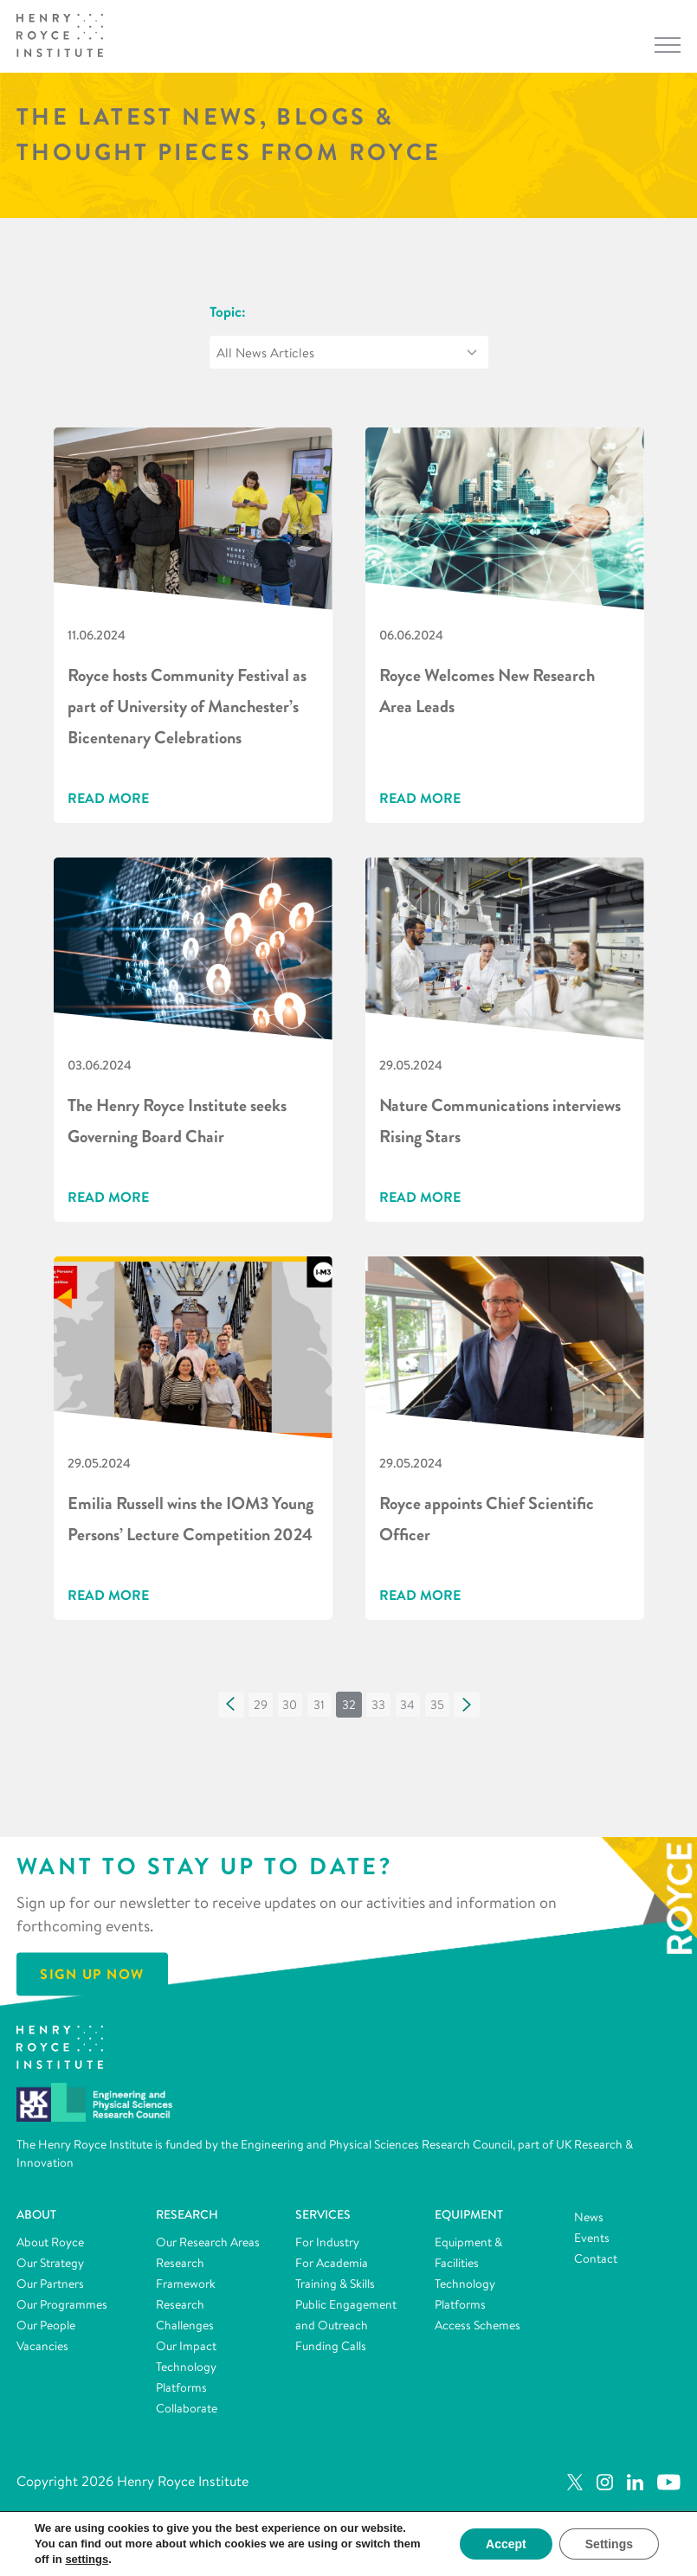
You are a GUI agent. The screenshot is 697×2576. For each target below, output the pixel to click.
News (588, 2217)
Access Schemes (477, 2325)
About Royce (50, 2242)
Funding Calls (330, 2346)
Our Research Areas (208, 2242)
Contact (595, 2258)
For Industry (327, 2242)
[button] (231, 1705)
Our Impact (186, 2346)
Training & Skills (335, 2283)
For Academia (331, 2263)
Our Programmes (61, 2304)
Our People (45, 2325)
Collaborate (186, 2408)
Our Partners (50, 2283)
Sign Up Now (92, 1973)
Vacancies (42, 2346)
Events (592, 2237)
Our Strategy (50, 2263)
